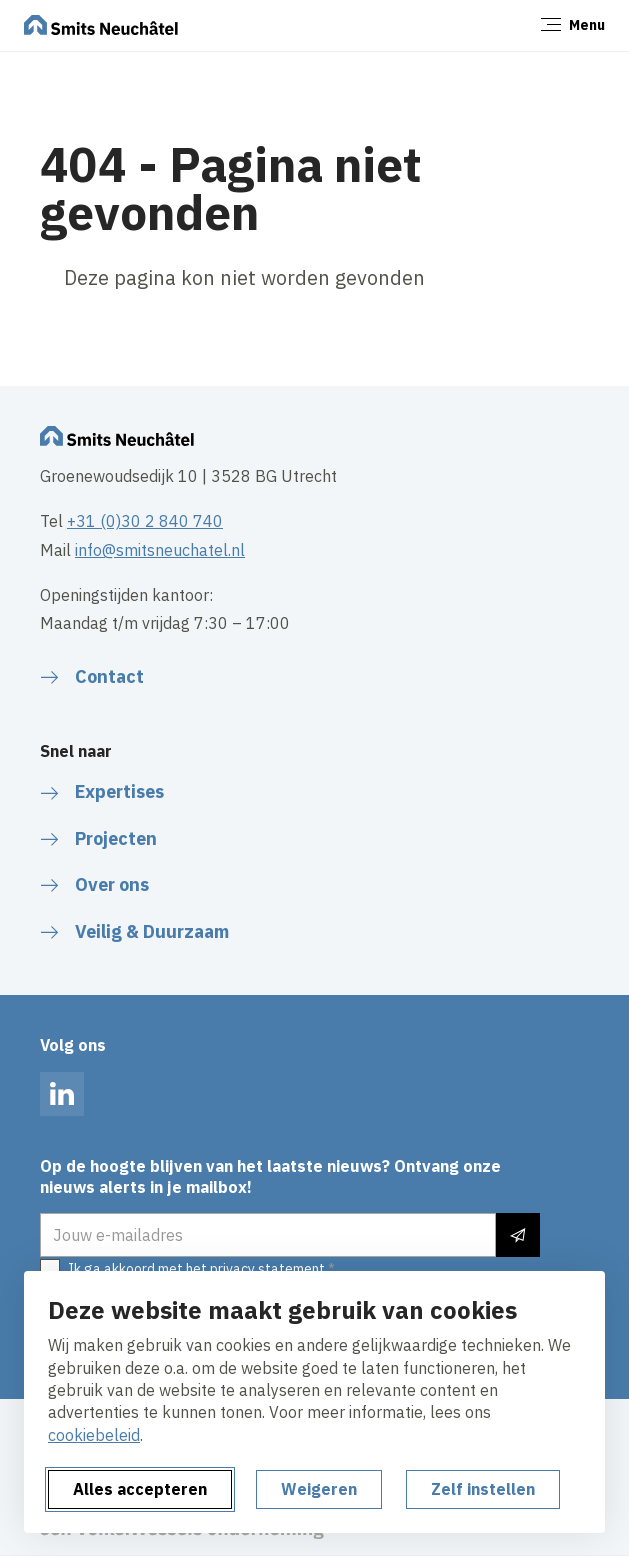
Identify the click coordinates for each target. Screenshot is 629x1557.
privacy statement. (269, 1269)
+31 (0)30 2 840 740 (145, 521)
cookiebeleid (94, 1435)
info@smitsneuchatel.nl (160, 550)
